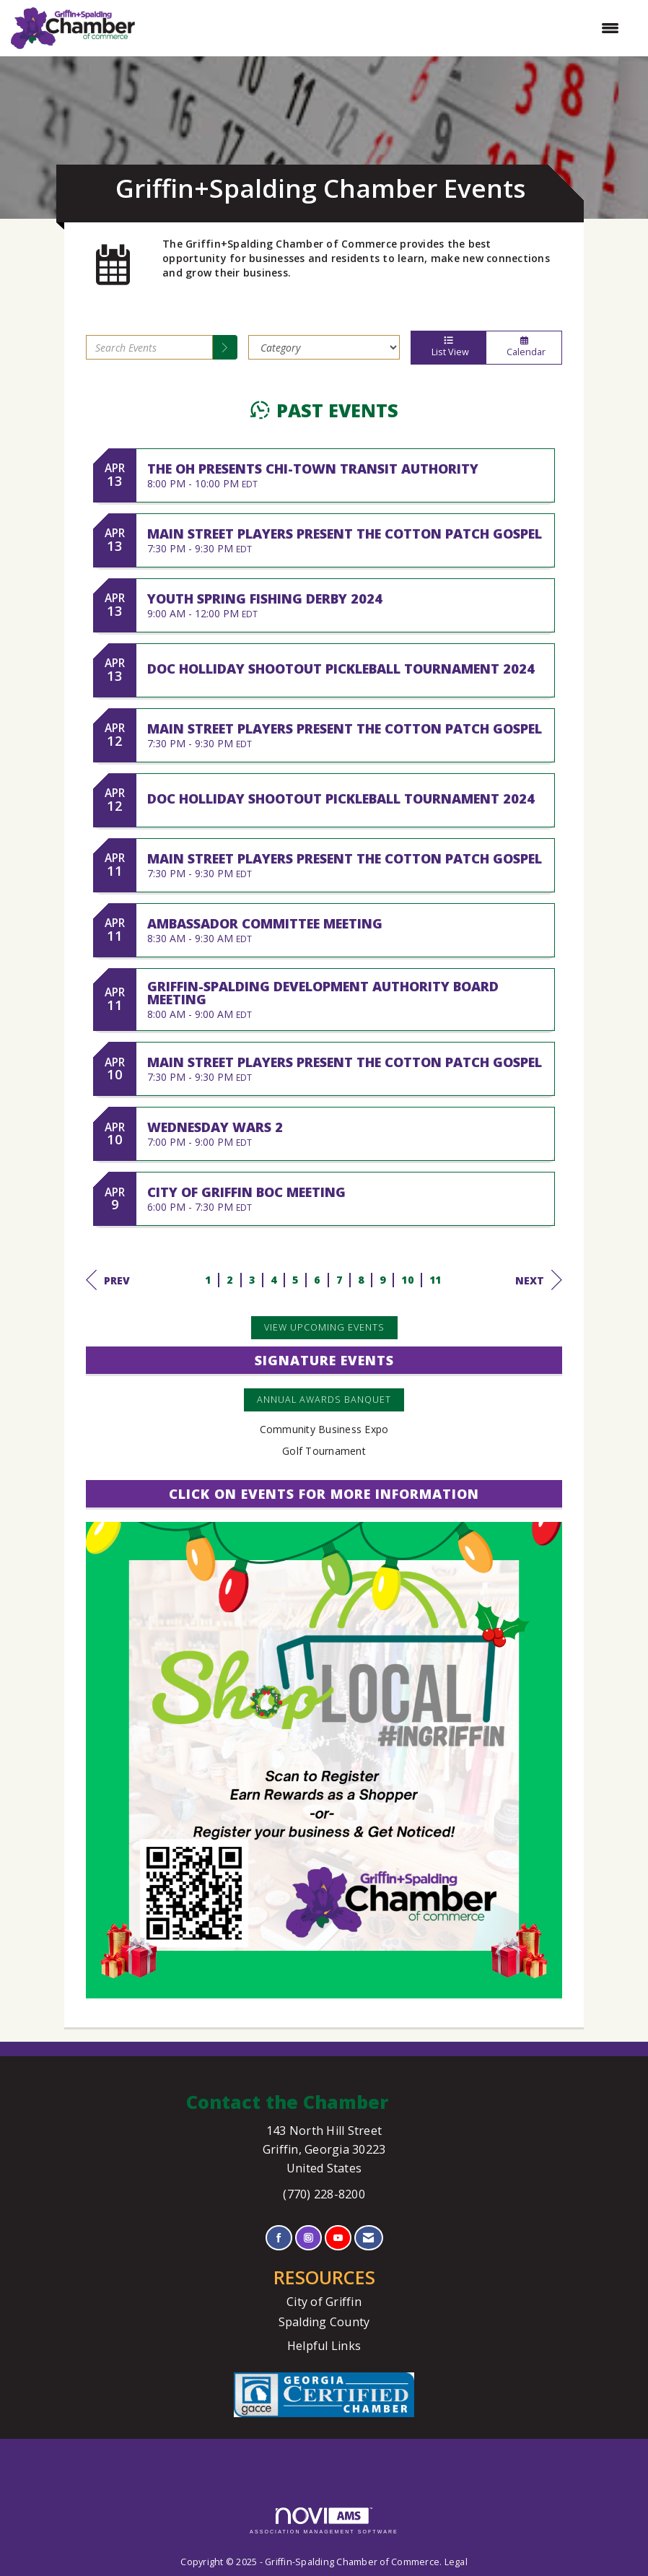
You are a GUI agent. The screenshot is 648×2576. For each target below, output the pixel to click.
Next (538, 1280)
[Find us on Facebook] (279, 2237)
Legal (456, 2562)
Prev (108, 1280)
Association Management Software (324, 2520)
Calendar (524, 347)
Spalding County (324, 2322)
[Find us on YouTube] (338, 2237)
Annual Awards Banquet (324, 1399)
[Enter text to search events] (149, 347)
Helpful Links (324, 2346)
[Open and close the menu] (384, 28)
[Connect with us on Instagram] (308, 2237)
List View (448, 347)
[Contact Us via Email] (368, 2237)
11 (435, 1280)
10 (407, 1280)
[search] (225, 347)
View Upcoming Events (324, 1327)
